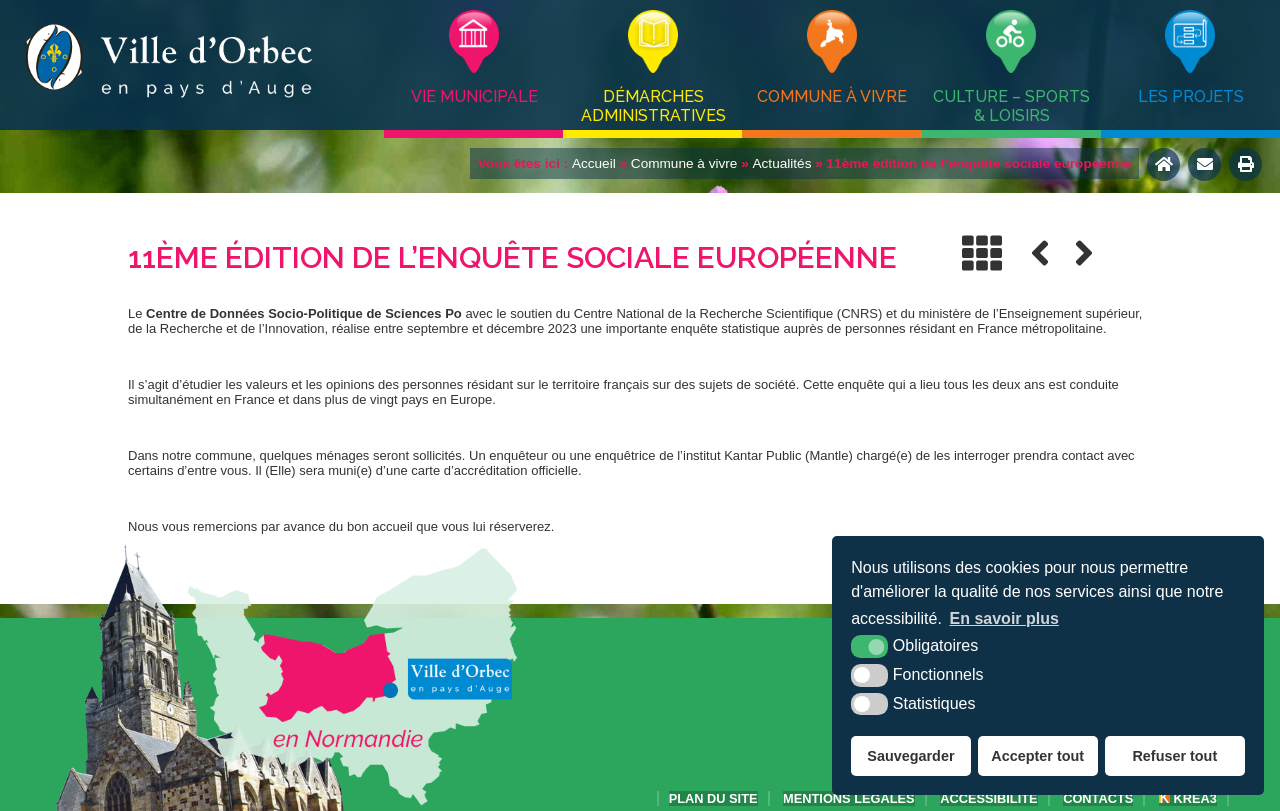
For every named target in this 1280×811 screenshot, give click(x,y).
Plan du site (713, 798)
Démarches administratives (653, 106)
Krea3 (1188, 798)
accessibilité (988, 798)
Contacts (1098, 798)
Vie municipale (474, 96)
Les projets (1191, 96)
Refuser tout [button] (1174, 756)
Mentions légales (849, 798)
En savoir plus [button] (1004, 618)
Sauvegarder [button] (910, 756)
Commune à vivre (832, 96)
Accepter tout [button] (1037, 756)
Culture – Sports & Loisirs (1011, 106)
